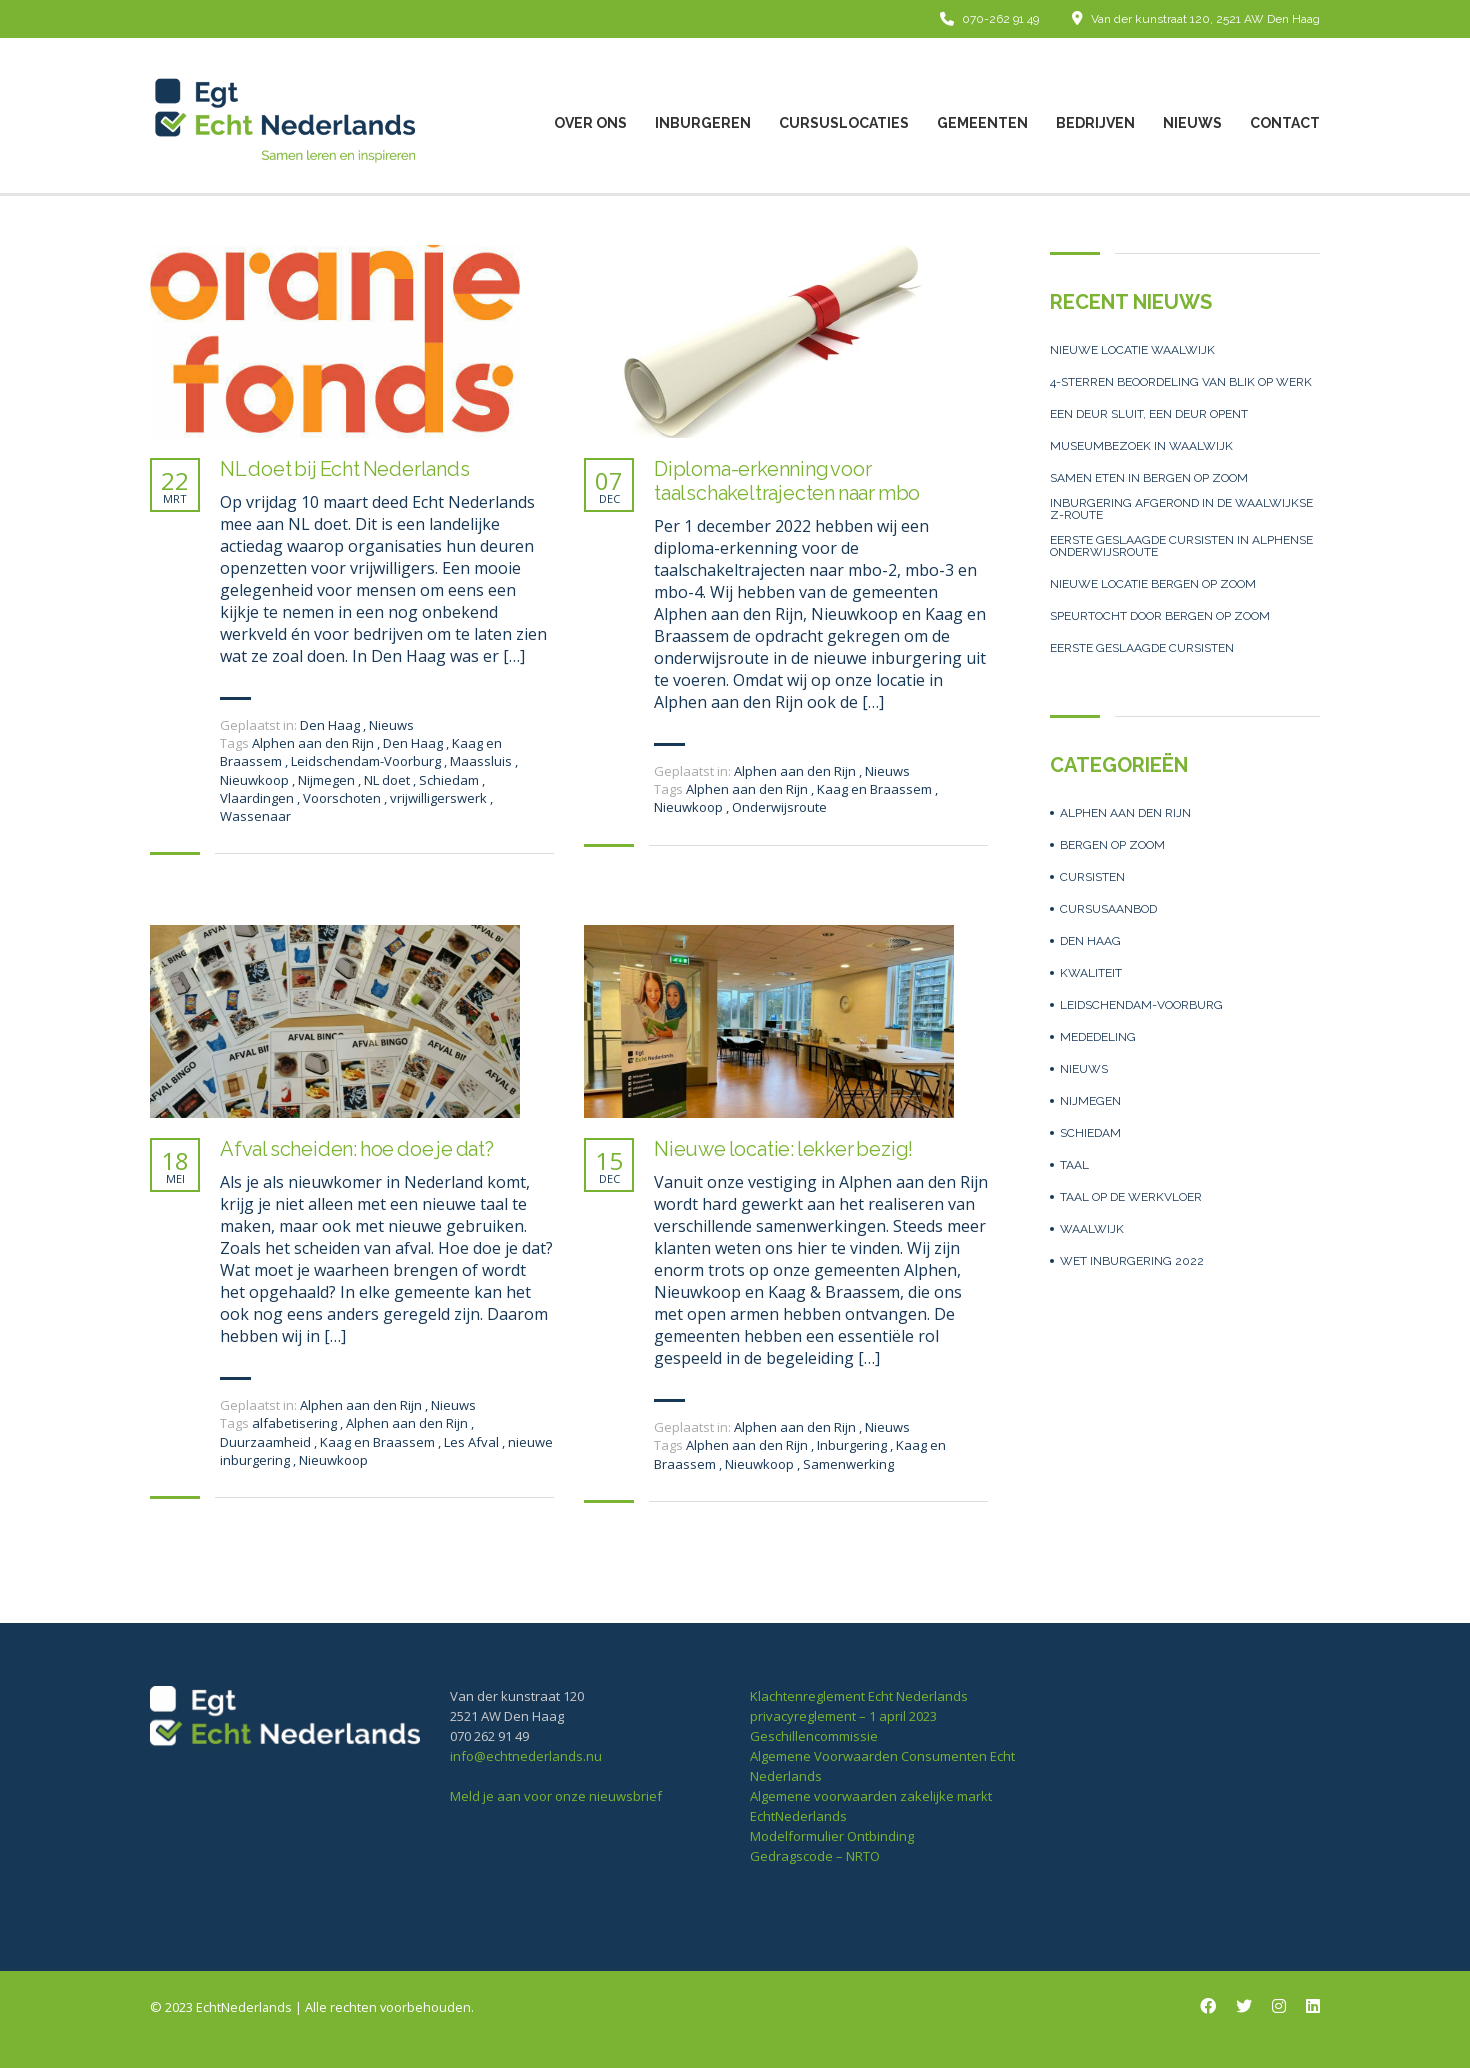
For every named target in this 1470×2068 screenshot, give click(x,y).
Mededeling (1098, 1037)
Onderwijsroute (779, 807)
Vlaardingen (258, 798)
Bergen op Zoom (1112, 845)
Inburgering (853, 1445)
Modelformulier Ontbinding (832, 1836)
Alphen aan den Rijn (314, 743)
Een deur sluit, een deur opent (1149, 414)
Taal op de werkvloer (1131, 1197)
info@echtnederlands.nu (526, 1756)
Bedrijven (1095, 123)
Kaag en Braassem (876, 789)
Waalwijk (1092, 1229)
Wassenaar (255, 816)
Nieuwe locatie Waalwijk (1132, 350)
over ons (590, 123)
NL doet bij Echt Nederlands (345, 469)
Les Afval (473, 1442)
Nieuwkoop (256, 780)
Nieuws (1192, 123)
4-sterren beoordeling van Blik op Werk (1181, 382)
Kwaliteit (1091, 973)
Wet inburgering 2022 (1132, 1261)
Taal (1074, 1165)
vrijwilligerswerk (440, 798)
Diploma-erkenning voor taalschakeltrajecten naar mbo (787, 481)
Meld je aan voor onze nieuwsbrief (556, 1796)
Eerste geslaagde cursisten (1142, 648)
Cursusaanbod (1108, 909)
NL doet (388, 780)
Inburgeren (703, 123)
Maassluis (482, 761)
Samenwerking (848, 1464)
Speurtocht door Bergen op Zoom (1160, 616)
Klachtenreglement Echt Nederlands (859, 1696)
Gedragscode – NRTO (815, 1856)
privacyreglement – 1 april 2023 (843, 1716)
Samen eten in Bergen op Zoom (1149, 478)
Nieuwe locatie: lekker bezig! (783, 1149)
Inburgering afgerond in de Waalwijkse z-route (1181, 509)
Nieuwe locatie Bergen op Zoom (1153, 584)
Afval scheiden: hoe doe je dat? (357, 1149)
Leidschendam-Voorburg (367, 761)
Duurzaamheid (267, 1442)
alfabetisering (296, 1423)
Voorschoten (343, 798)
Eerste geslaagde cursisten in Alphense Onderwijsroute (1181, 546)
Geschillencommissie (814, 1736)
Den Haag (330, 725)
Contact (1285, 123)
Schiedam (450, 780)
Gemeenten (982, 123)
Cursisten (1092, 877)
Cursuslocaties (844, 123)
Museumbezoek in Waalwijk (1141, 446)
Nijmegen (328, 780)
